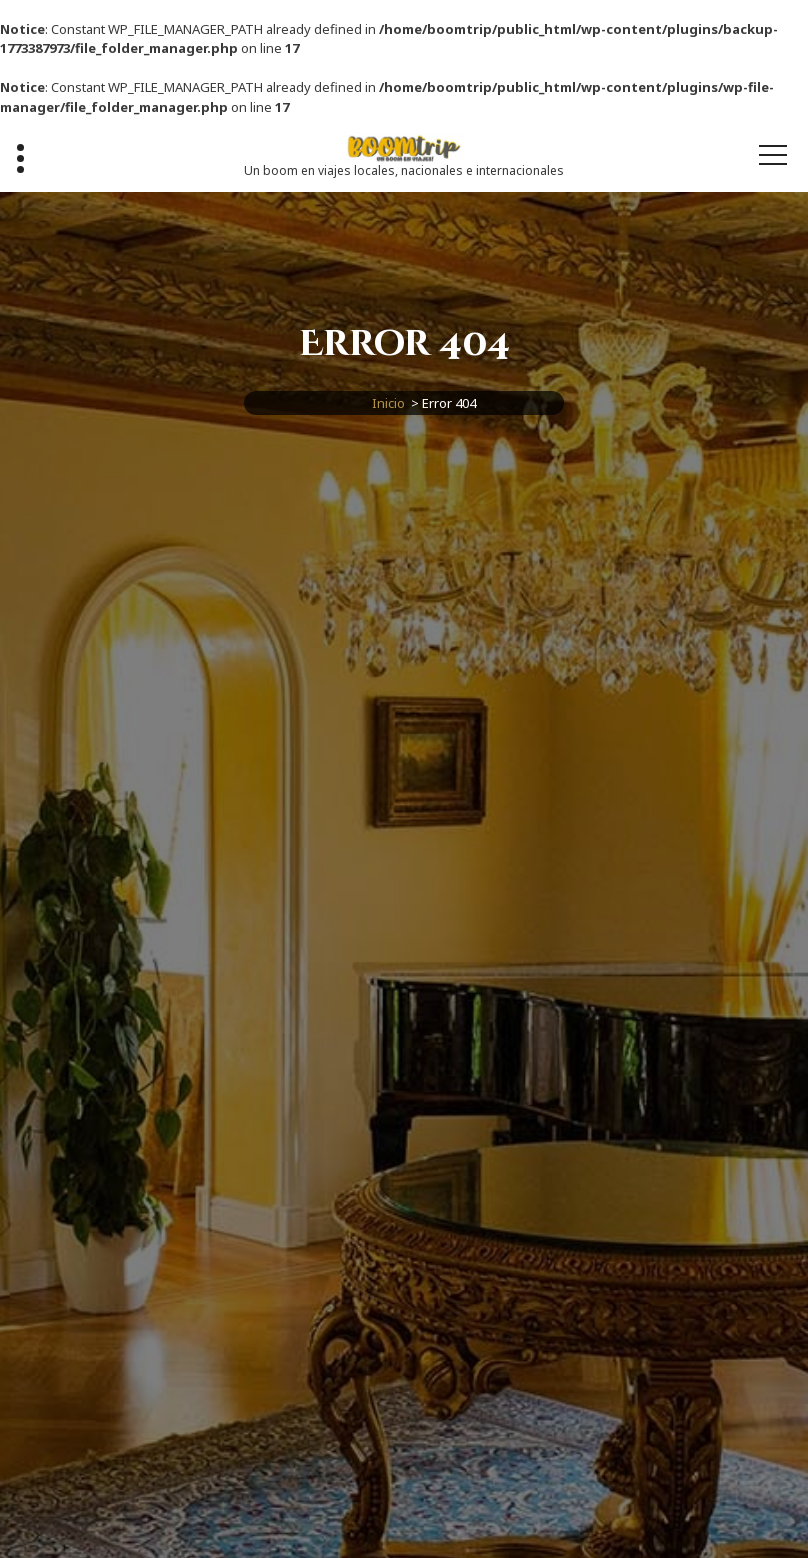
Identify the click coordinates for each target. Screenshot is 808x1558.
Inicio (388, 403)
